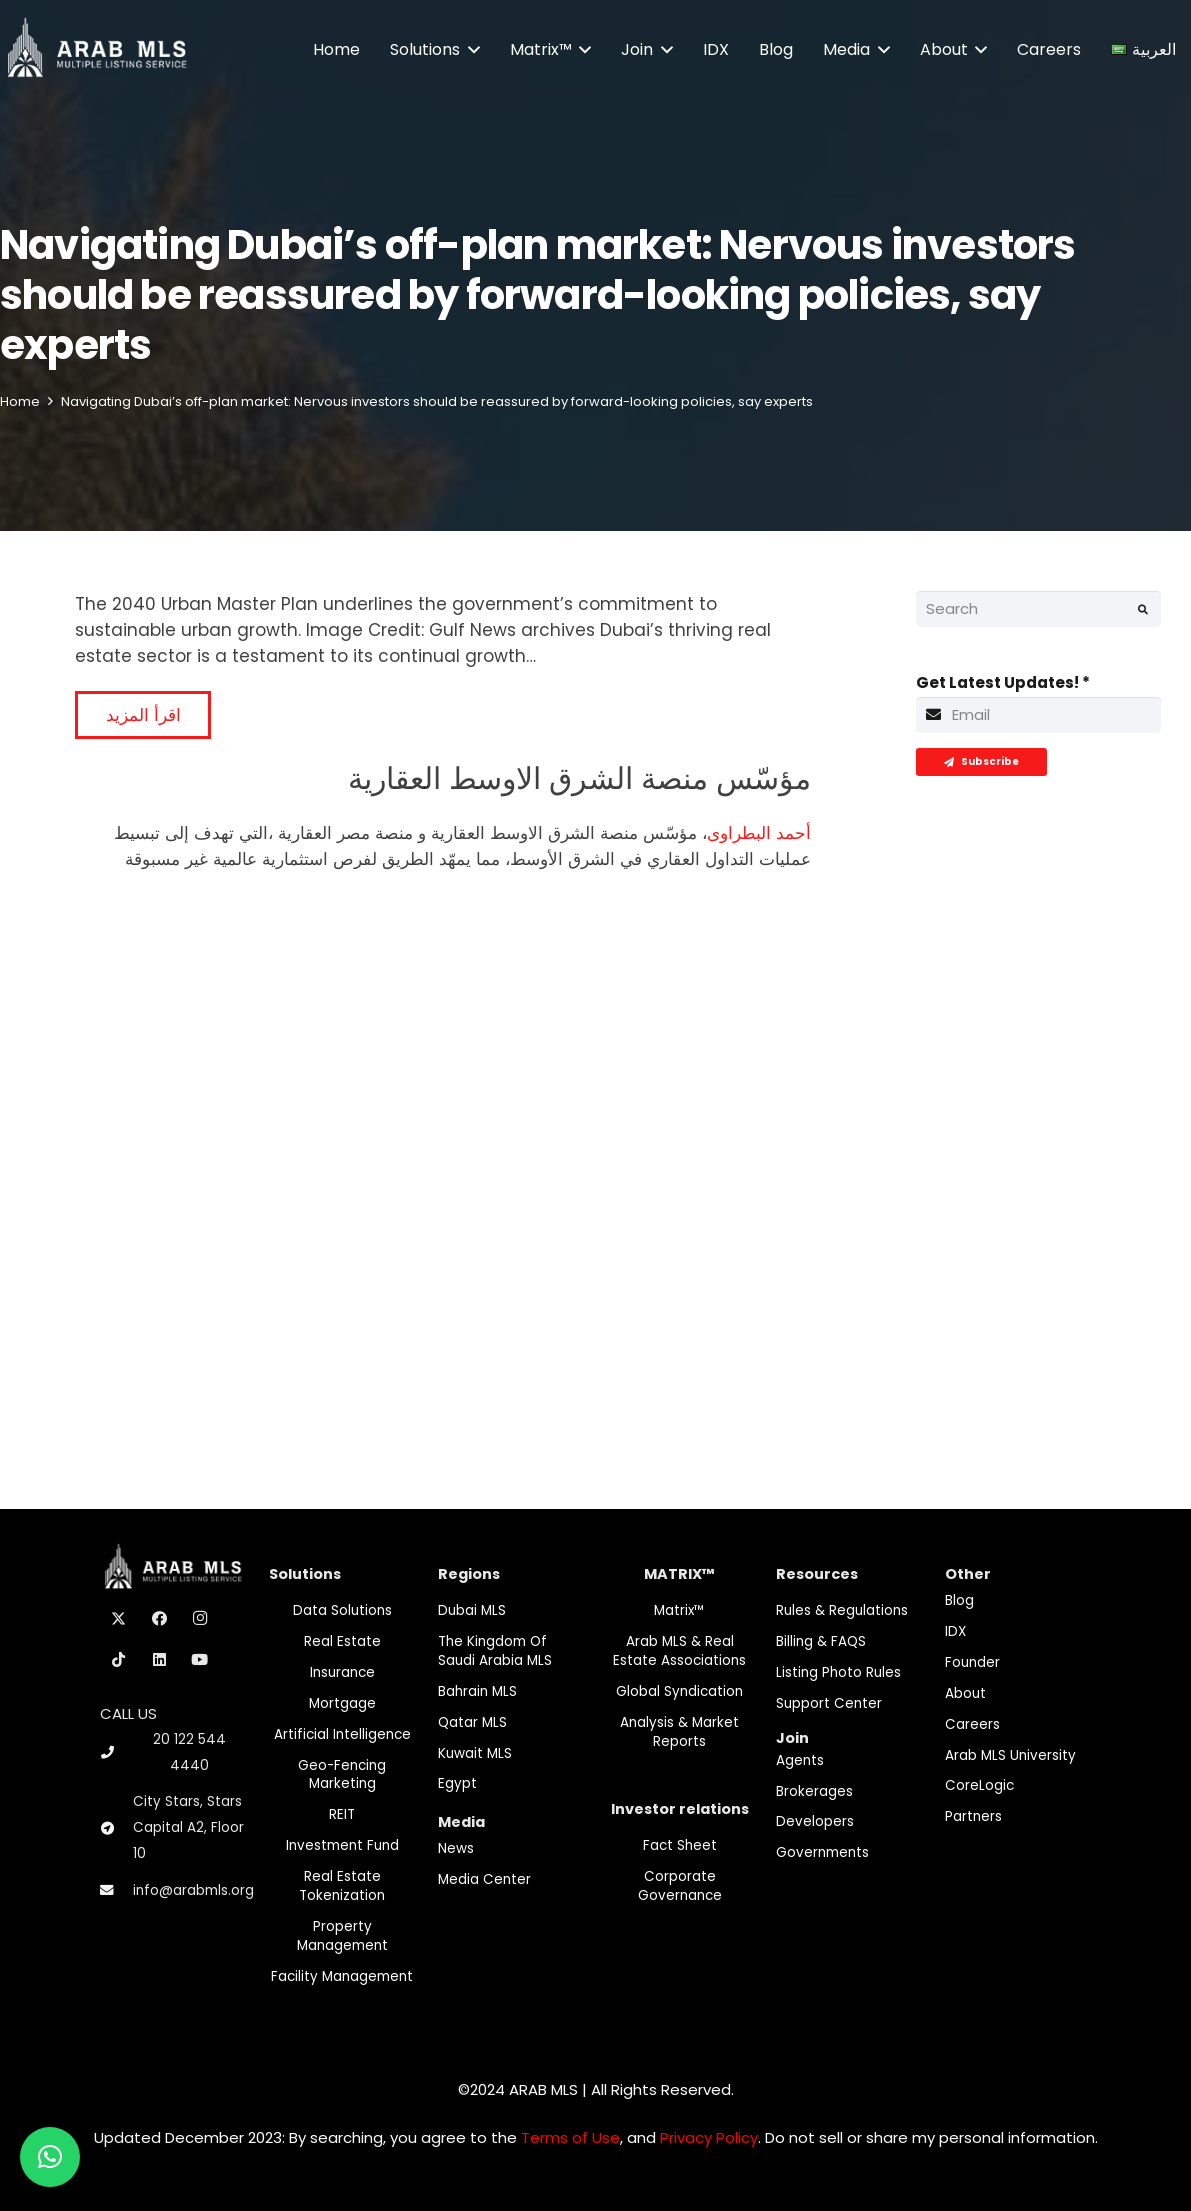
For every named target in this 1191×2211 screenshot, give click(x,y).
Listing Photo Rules (838, 1672)
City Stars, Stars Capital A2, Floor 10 (188, 1827)
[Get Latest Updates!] (1038, 715)
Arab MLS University (1010, 1755)
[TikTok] (119, 1660)
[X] (119, 1619)
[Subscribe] (981, 762)
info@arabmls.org (193, 1890)
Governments (822, 1852)
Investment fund (342, 1845)
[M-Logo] (96, 50)
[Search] (1038, 609)
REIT (342, 1814)
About (965, 1693)
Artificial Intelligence (342, 1734)
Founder (972, 1662)
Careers (972, 1724)
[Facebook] (160, 1619)
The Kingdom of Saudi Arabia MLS (495, 1651)
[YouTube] (200, 1660)
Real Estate (342, 1641)
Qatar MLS (472, 1722)
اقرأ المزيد (143, 715)
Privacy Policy (709, 2137)
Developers (815, 1821)
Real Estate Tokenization (342, 1886)
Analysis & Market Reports (679, 1732)
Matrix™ (679, 1610)
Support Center (829, 1703)
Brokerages (814, 1791)
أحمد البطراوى (759, 833)
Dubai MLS (472, 1610)
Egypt (457, 1783)
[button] (470, 50)
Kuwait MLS (475, 1753)
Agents (800, 1760)
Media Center (484, 1879)
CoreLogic (979, 1785)
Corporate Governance (680, 1886)
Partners (973, 1816)
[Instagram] (200, 1619)
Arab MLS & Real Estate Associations (679, 1651)
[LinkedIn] (160, 1660)
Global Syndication (679, 1691)
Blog (959, 1600)
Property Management (342, 1936)
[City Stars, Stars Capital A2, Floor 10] (116, 1829)
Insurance (342, 1672)
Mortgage (342, 1703)
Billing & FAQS (821, 1641)
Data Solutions (342, 1610)
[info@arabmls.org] (116, 1891)
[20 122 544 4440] (116, 1752)
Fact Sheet (680, 1845)
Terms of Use (570, 2137)
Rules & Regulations (842, 1610)
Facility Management (342, 1976)
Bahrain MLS (477, 1691)
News (456, 1848)
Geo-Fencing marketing (342, 1775)
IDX (955, 1631)
